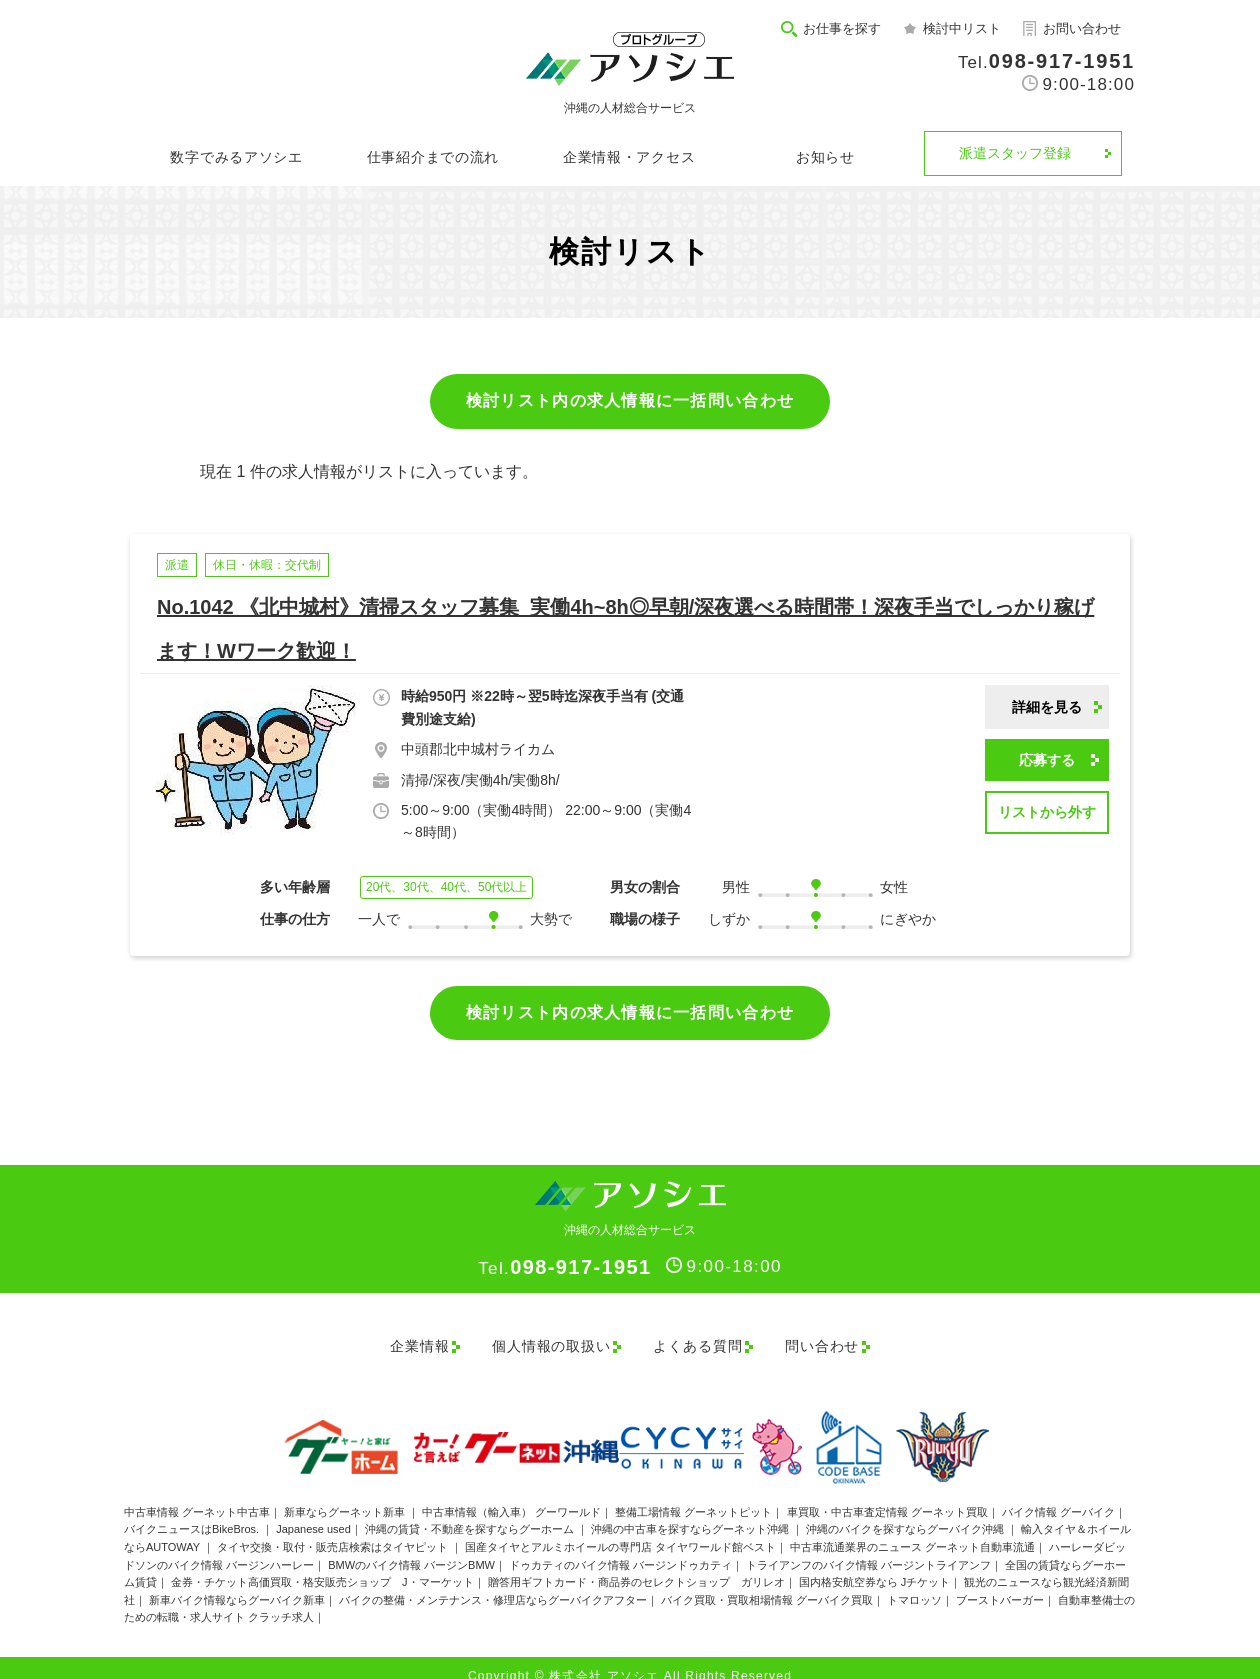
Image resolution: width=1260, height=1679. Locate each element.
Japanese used (313, 1512)
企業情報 (396, 1337)
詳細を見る (1047, 707)
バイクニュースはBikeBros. (193, 1512)
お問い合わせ (1082, 28)
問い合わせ (833, 1337)
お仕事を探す (842, 28)
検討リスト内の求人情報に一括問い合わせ (630, 400)
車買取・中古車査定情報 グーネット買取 (887, 1494)
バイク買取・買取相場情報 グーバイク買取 (767, 1582)
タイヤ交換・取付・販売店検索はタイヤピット (334, 1529)
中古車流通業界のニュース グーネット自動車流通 (912, 1529)
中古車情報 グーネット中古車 (197, 1494)
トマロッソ (914, 1582)
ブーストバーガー (1000, 1582)
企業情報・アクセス (629, 157)
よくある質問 (697, 1337)
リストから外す (1047, 812)
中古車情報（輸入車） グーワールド (511, 1494)
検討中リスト (962, 28)
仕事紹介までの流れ (433, 157)
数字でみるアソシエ (236, 157)
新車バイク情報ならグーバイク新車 (237, 1582)
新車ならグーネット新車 (346, 1494)
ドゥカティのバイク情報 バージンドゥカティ (620, 1547)
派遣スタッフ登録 (1015, 153)
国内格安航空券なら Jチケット (875, 1565)
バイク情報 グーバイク (1058, 1494)
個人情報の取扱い (540, 1337)
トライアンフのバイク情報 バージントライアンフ (868, 1547)
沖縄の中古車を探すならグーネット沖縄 (691, 1512)
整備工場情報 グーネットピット (693, 1494)
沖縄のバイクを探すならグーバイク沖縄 (906, 1512)
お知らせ (825, 157)
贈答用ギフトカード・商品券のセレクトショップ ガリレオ (636, 1565)
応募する (1047, 760)
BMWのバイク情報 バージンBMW (411, 1547)
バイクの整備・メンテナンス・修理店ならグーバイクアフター (493, 1582)
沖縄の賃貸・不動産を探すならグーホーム (471, 1512)
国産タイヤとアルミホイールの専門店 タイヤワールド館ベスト (620, 1529)
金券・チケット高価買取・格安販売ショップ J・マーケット (322, 1565)
